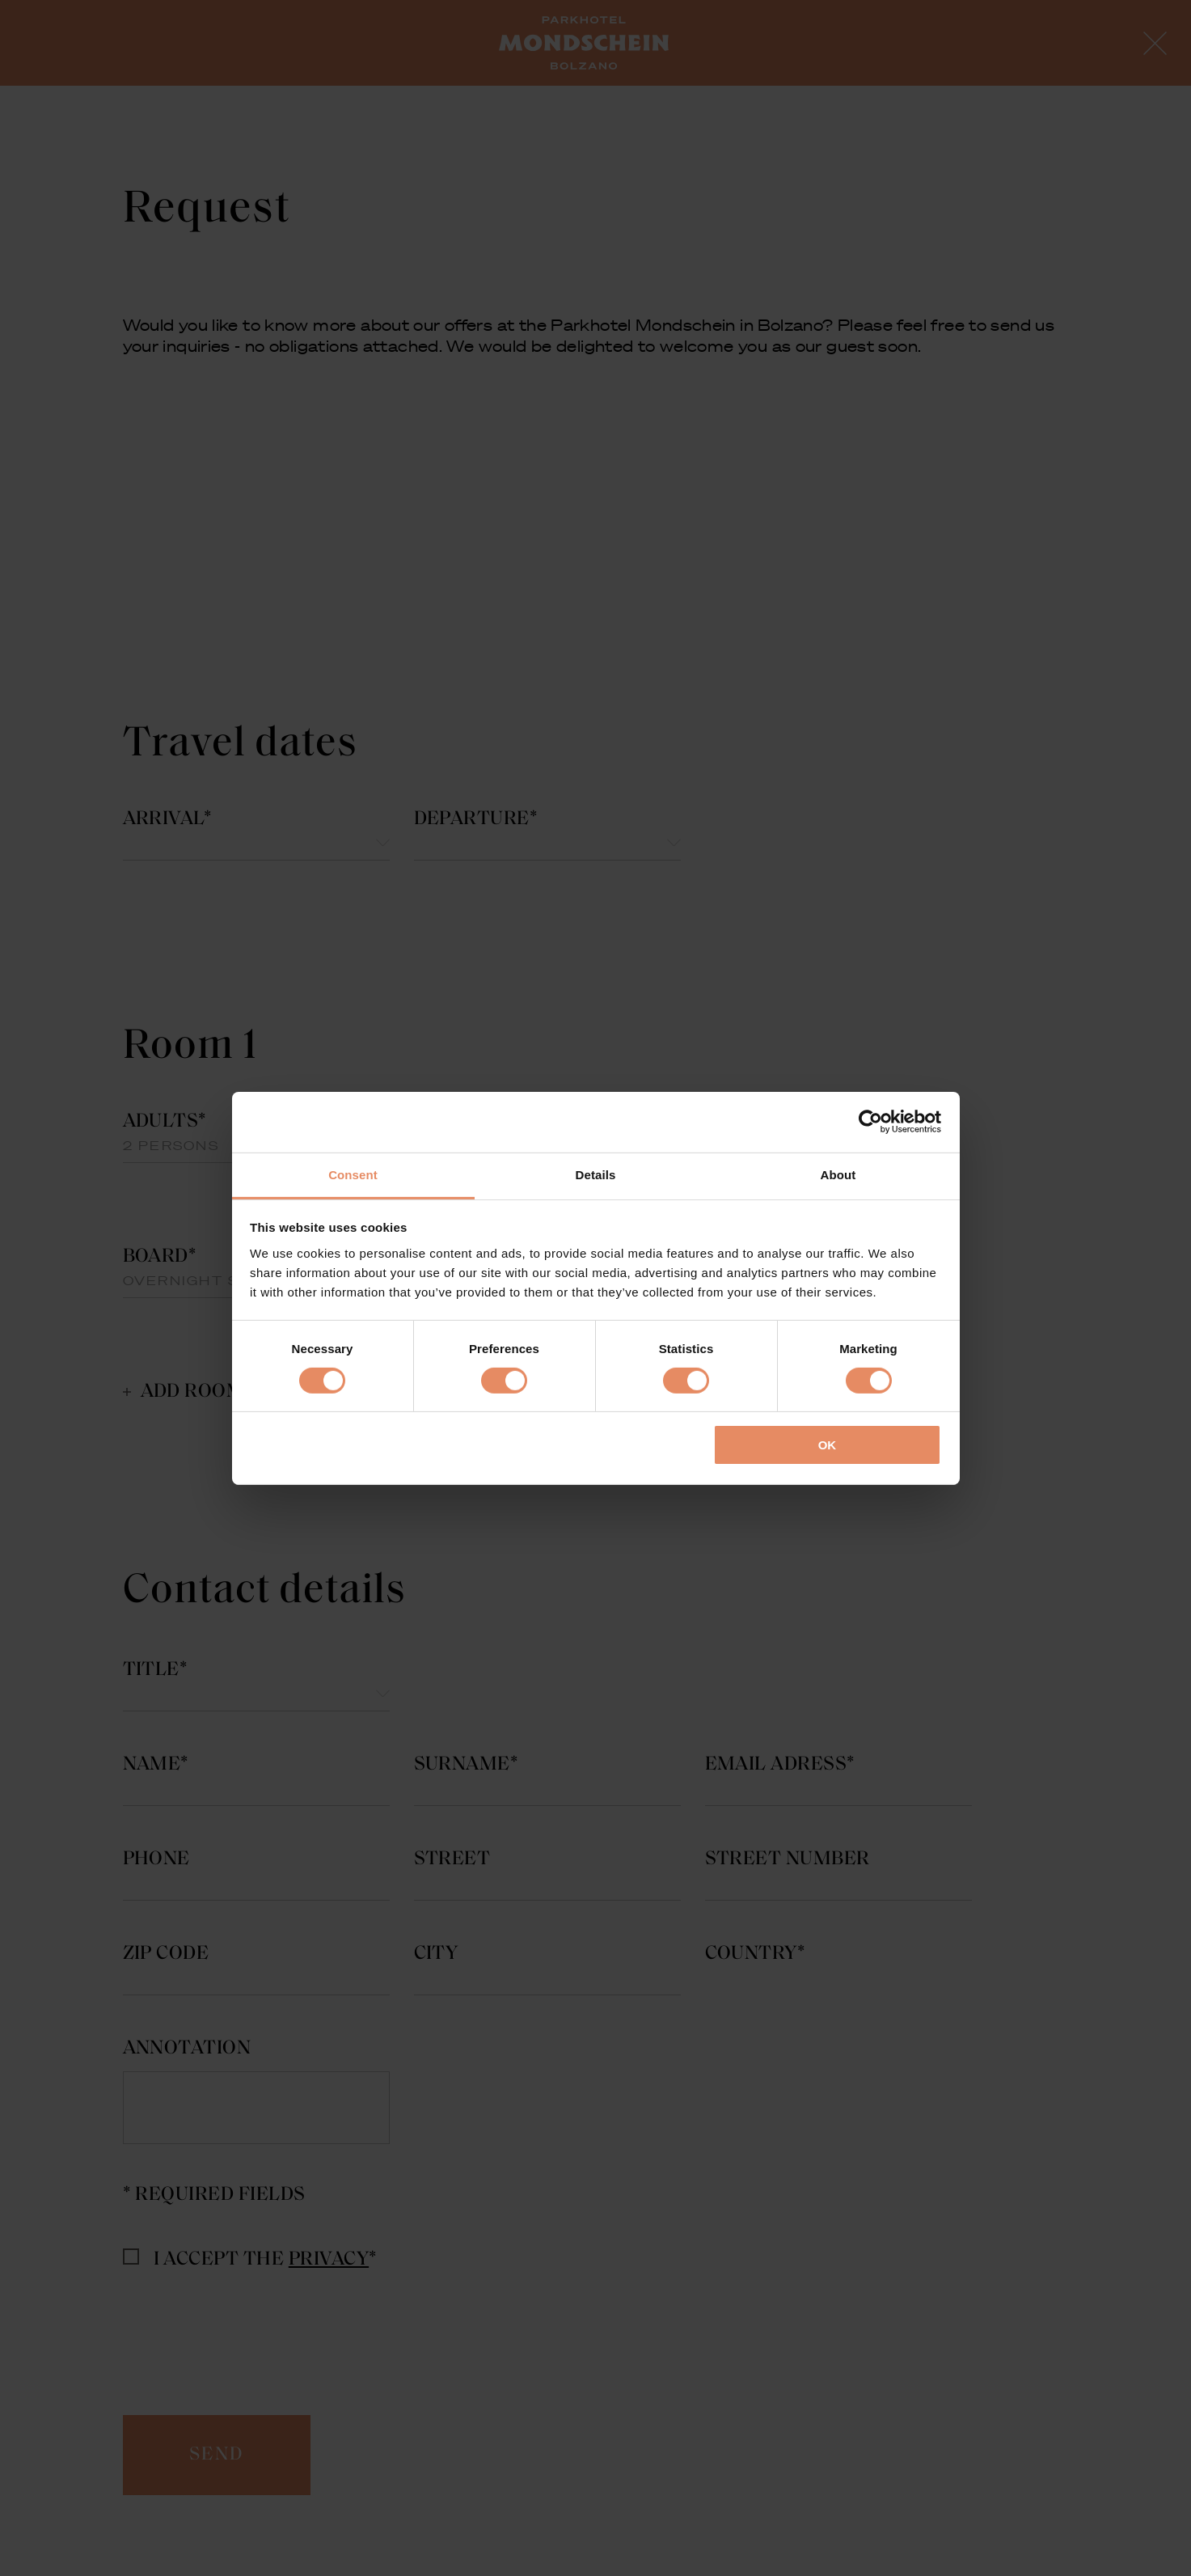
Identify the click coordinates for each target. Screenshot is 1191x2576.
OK (827, 1445)
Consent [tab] (353, 1174)
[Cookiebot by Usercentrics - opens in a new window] (870, 1122)
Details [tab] (596, 1174)
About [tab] (838, 1174)
